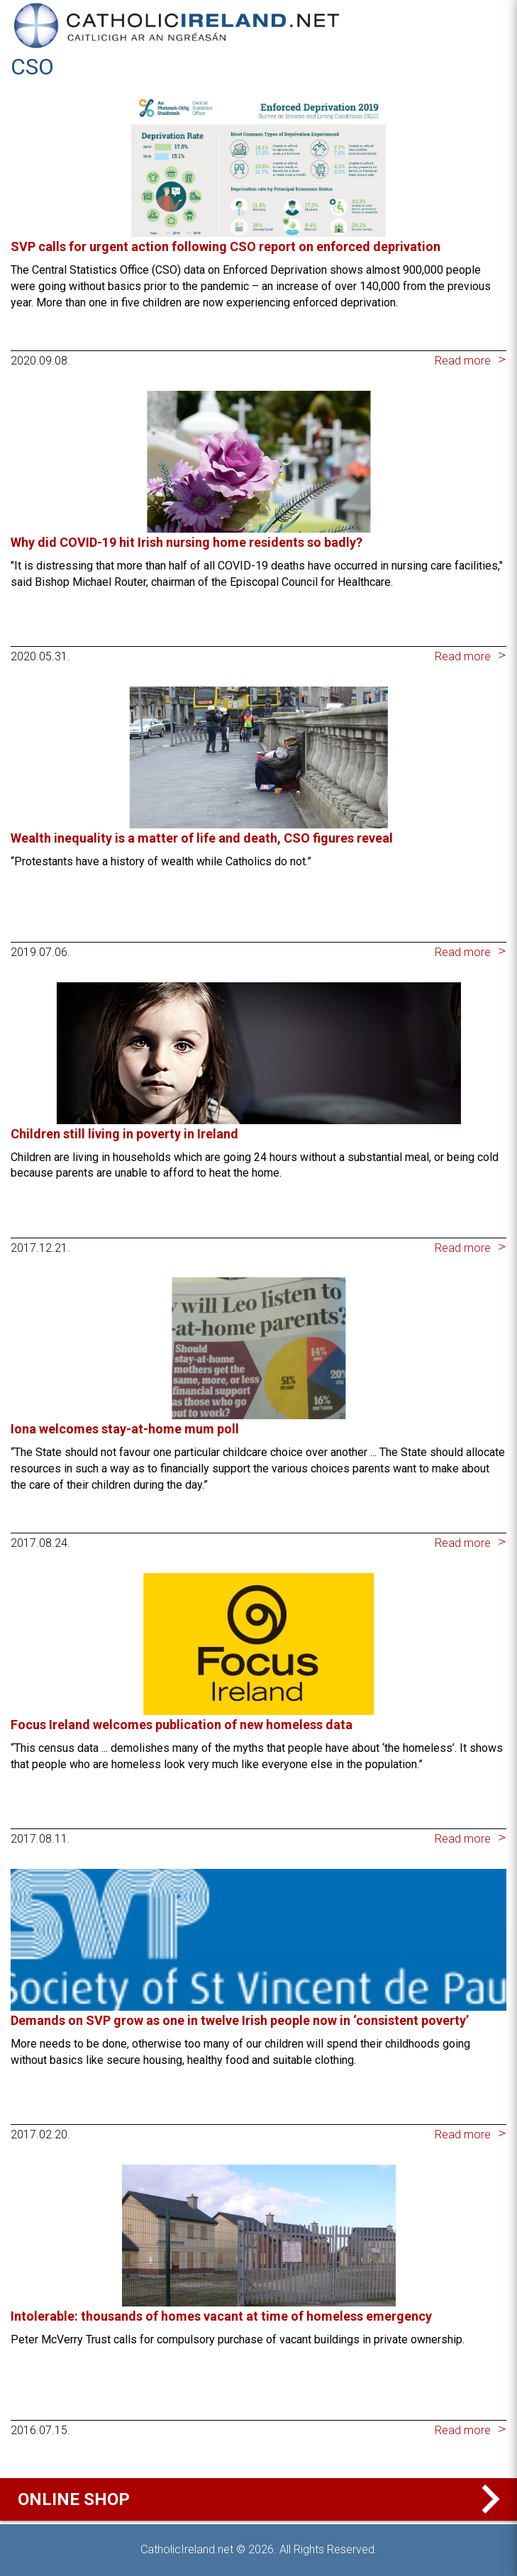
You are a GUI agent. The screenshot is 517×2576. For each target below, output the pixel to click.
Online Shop (262, 2499)
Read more (463, 360)
